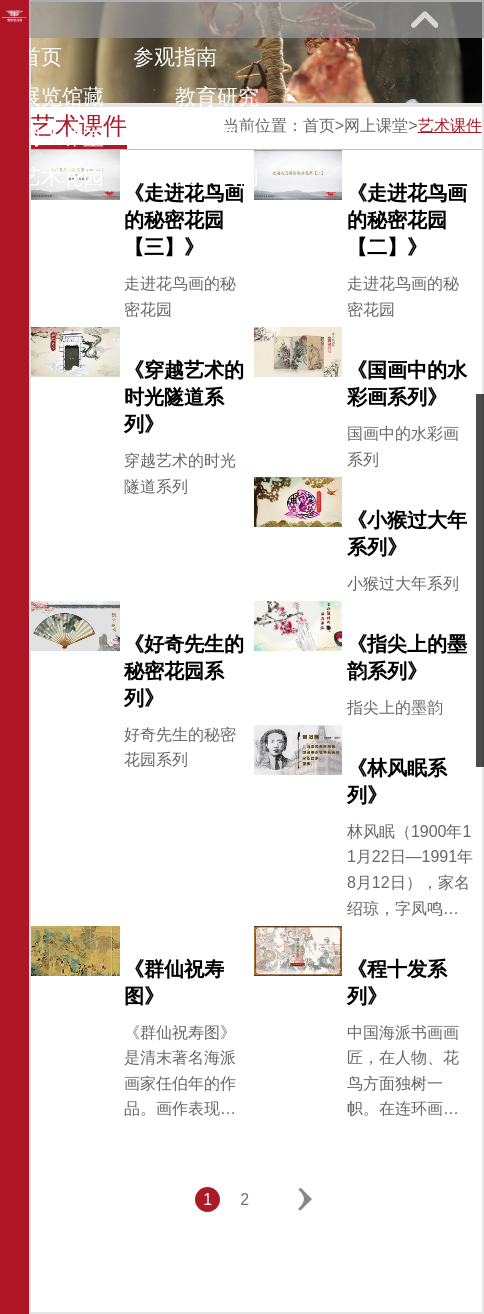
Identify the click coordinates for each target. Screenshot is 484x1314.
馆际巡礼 (217, 136)
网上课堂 (62, 136)
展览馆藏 (62, 96)
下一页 (305, 1199)
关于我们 (217, 176)
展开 (424, 19)
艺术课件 (450, 125)
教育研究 (217, 96)
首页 (41, 56)
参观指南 (175, 56)
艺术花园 (62, 176)
